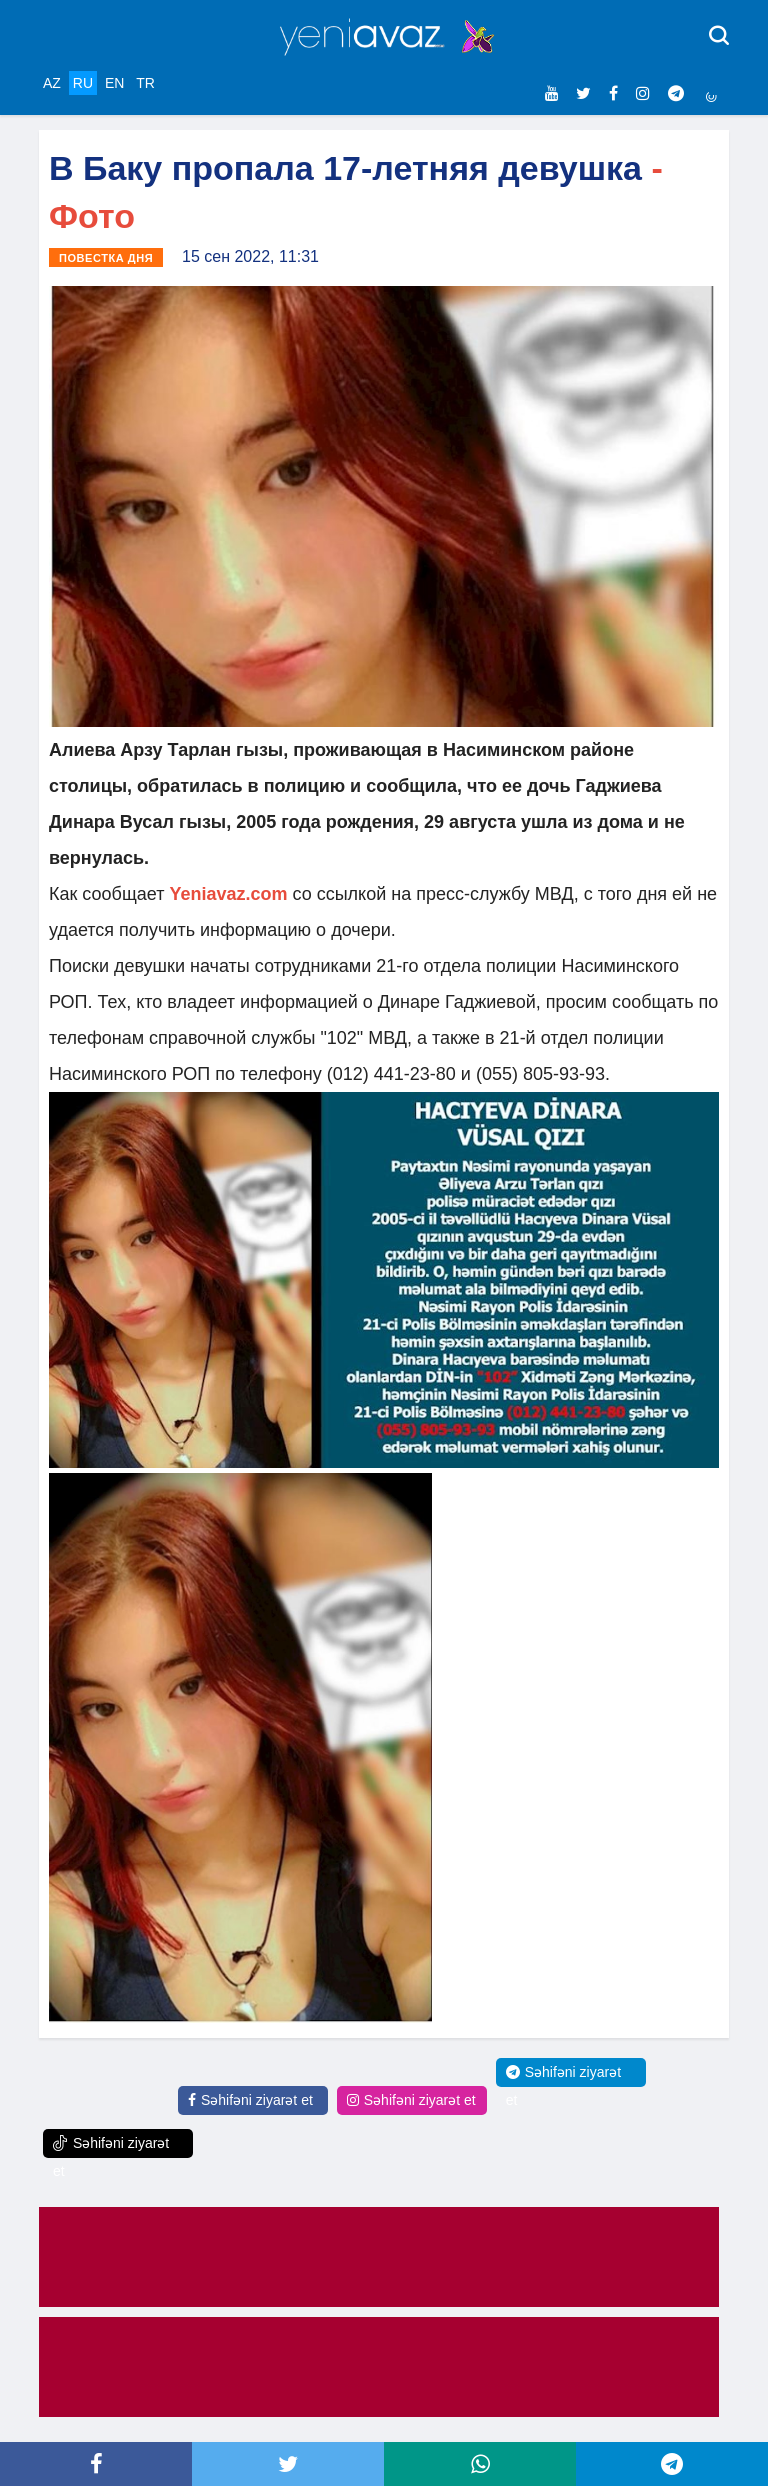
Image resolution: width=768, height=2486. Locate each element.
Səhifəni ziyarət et (250, 2100)
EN (114, 83)
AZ (52, 83)
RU (83, 83)
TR (145, 83)
